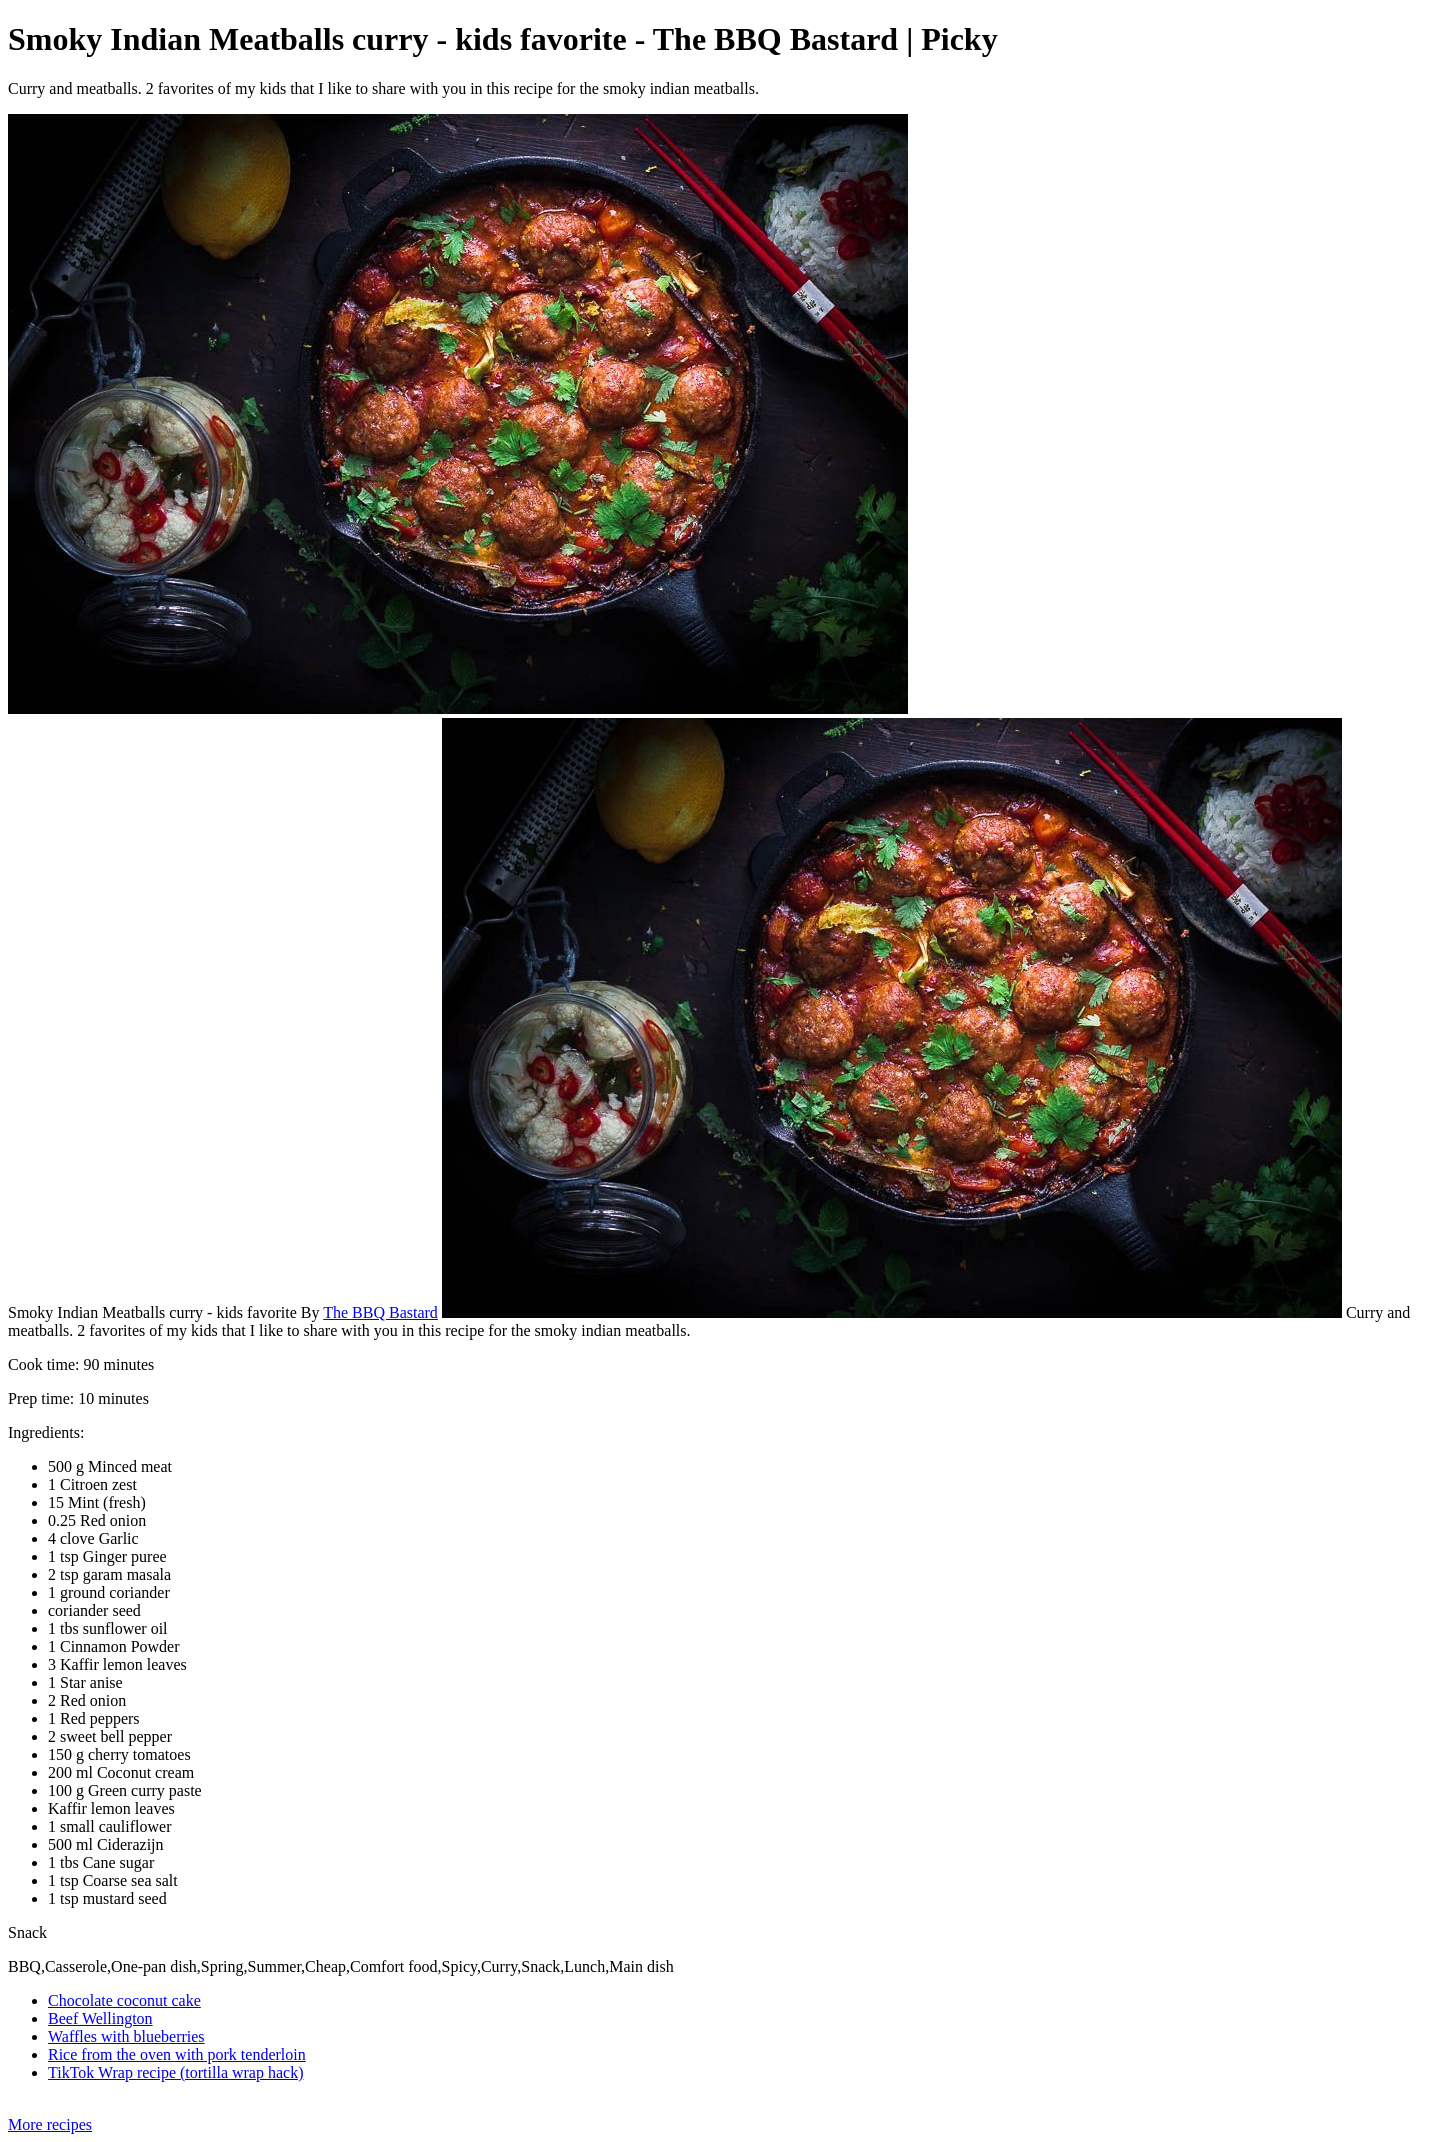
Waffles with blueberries (126, 2036)
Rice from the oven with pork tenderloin (177, 2054)
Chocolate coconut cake (124, 2000)
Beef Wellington (100, 2018)
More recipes (50, 2124)
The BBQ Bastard (380, 1312)
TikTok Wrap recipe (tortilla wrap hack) (176, 2072)
